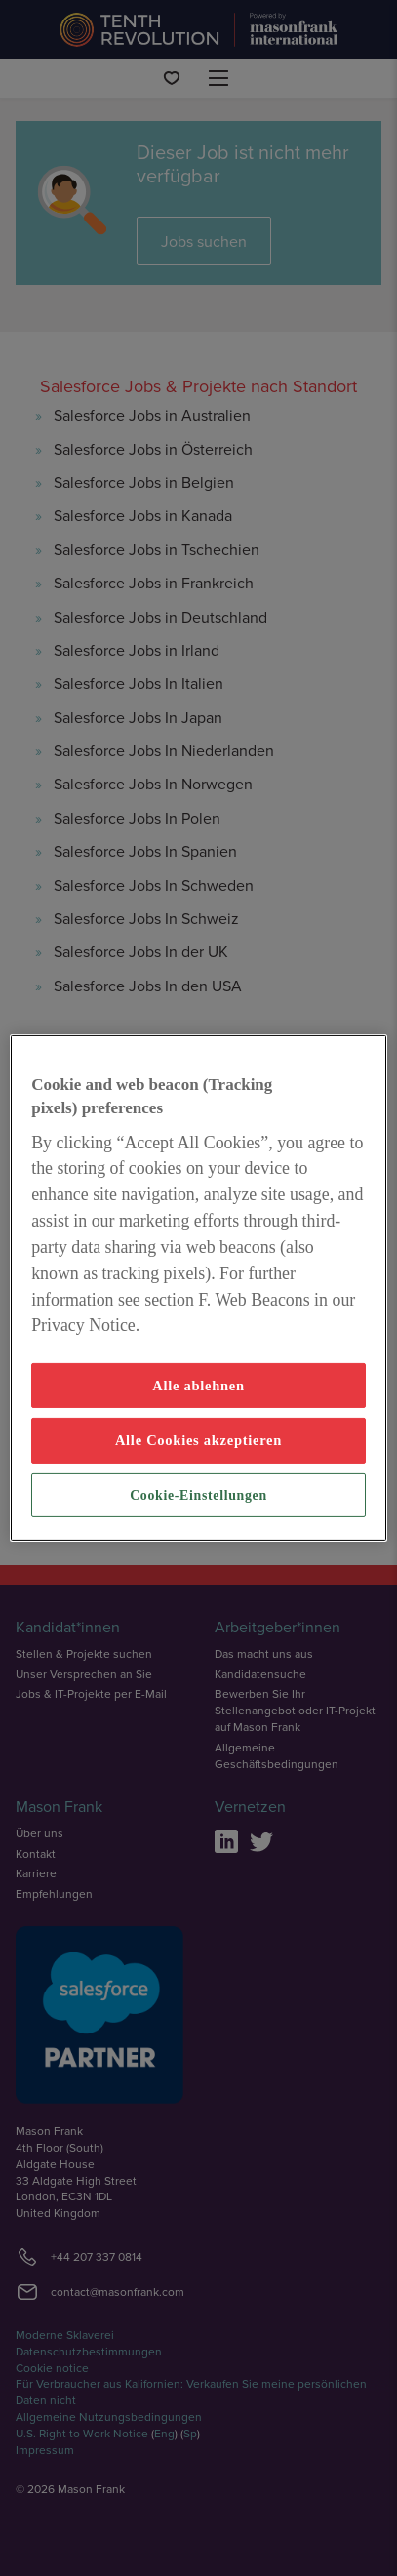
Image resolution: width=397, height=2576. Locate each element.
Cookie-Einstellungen (198, 1495)
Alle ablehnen (198, 1385)
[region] (198, 1288)
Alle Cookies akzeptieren (198, 1440)
